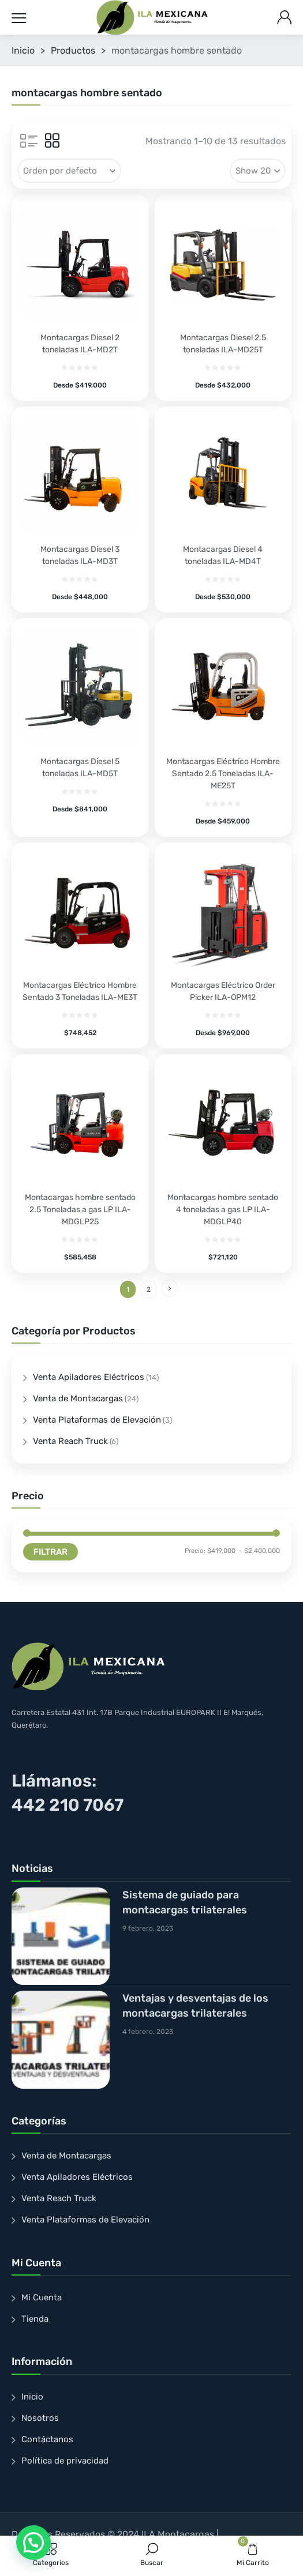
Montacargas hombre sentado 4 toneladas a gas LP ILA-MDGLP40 (222, 1210)
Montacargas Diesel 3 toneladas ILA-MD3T (79, 555)
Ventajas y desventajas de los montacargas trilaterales (195, 2006)
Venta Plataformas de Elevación (97, 1420)
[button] (33, 2542)
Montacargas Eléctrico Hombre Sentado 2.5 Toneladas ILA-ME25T (223, 774)
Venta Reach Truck (70, 1441)
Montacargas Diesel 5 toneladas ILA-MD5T (79, 768)
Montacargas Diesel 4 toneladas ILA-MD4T (223, 555)
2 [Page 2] (149, 1289)
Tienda (34, 2319)
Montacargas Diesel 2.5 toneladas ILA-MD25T (223, 344)
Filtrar (50, 1552)
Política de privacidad (65, 2460)
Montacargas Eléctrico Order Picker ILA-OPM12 (223, 991)
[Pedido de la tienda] (69, 171)
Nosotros (40, 2418)
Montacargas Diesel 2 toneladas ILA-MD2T (79, 344)
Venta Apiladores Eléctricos (88, 1377)
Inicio (23, 50)
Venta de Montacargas (78, 1398)
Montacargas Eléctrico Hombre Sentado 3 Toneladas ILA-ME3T (80, 991)
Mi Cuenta (41, 2297)
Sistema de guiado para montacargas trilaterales (184, 1902)
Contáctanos (47, 2439)
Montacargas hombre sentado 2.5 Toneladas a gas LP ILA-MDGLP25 (80, 1210)
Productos (73, 50)
